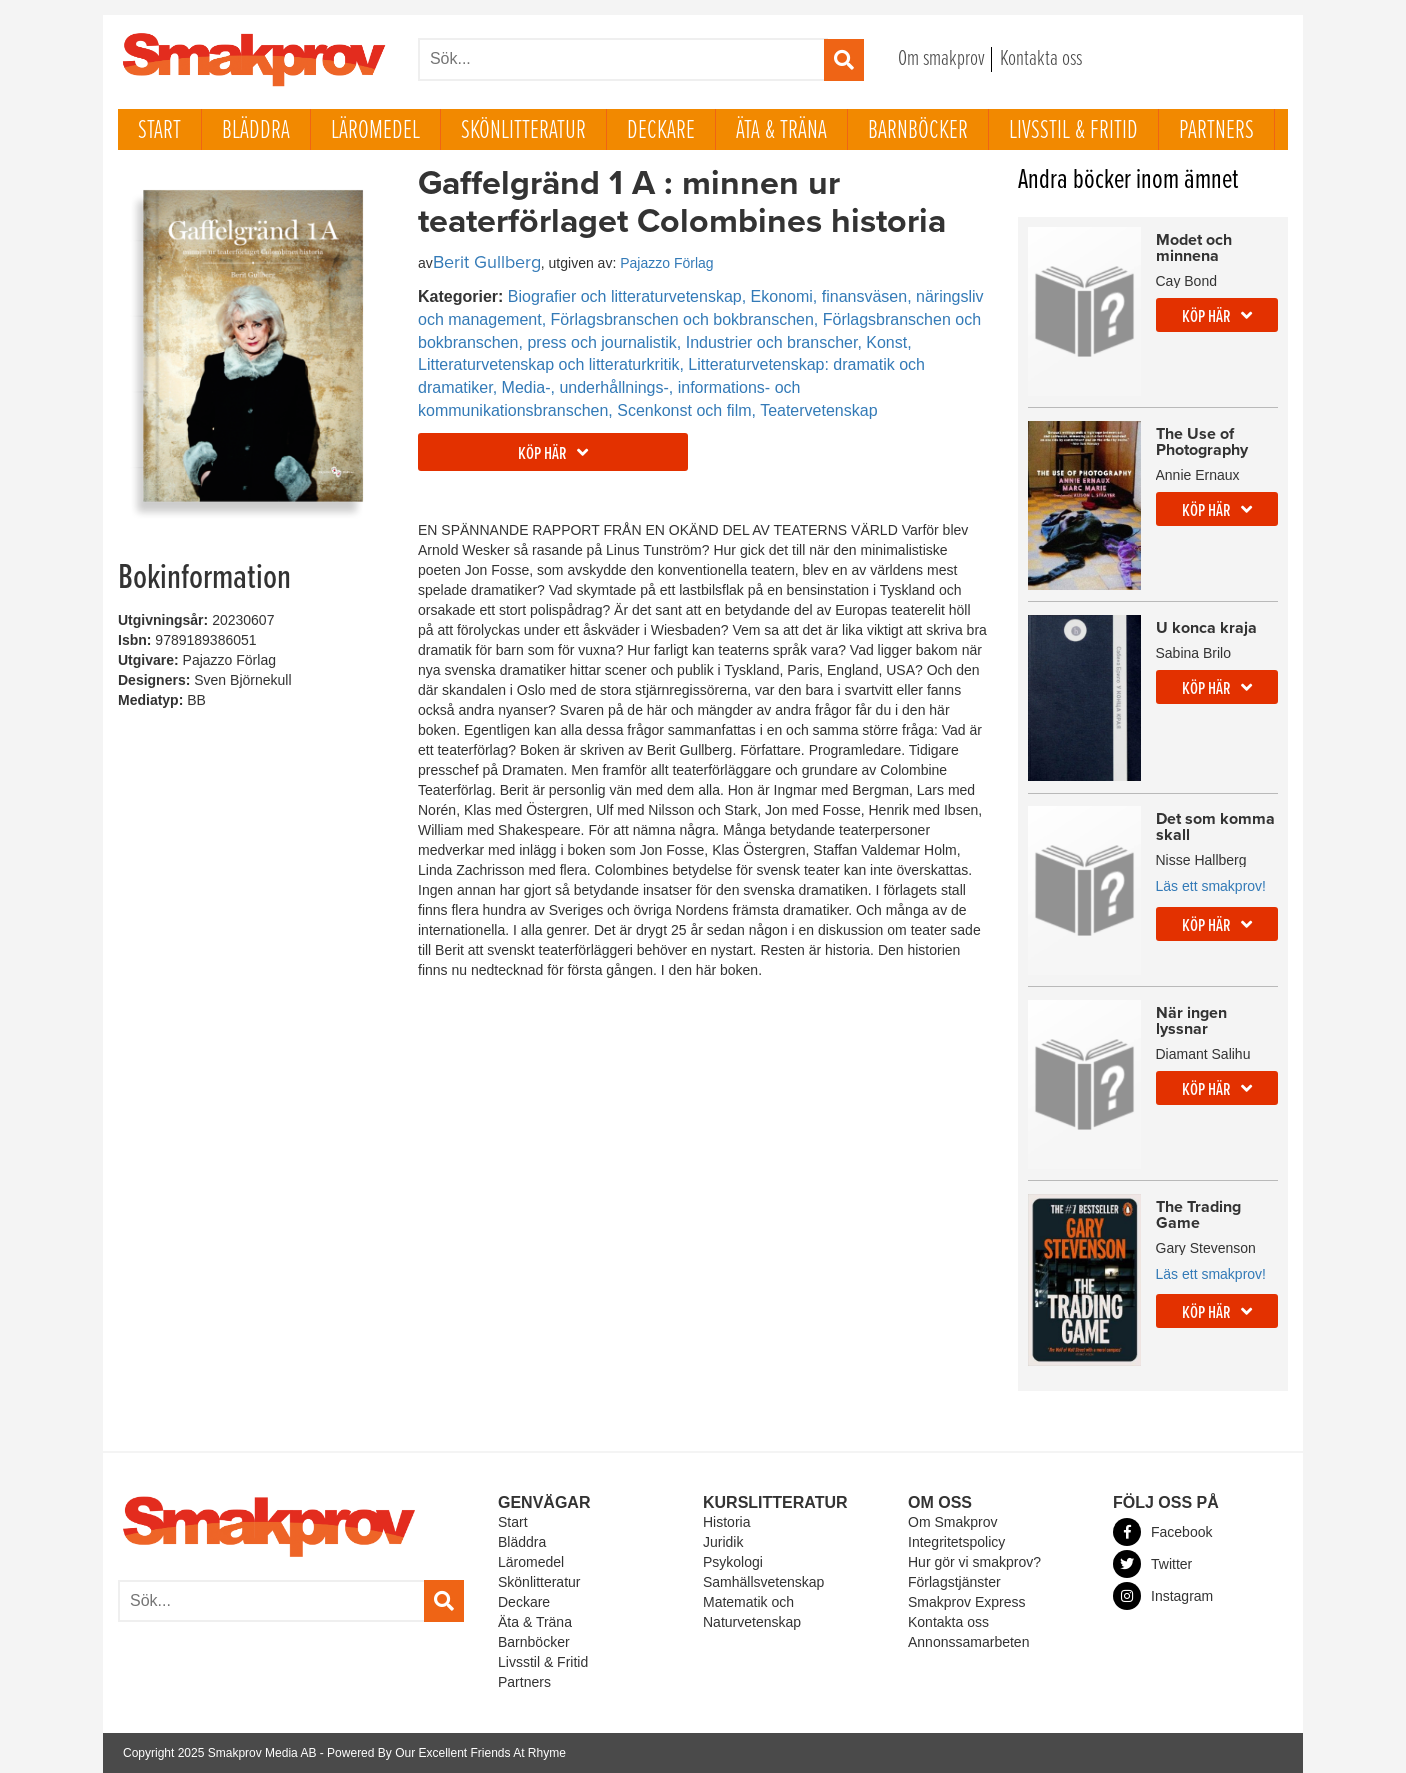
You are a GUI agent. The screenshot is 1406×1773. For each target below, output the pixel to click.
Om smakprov (941, 59)
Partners (1216, 131)
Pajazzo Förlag (666, 263)
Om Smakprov (952, 1522)
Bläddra (256, 131)
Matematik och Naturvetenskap (752, 1612)
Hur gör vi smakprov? (974, 1562)
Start (159, 131)
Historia (726, 1522)
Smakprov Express (966, 1602)
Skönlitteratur (523, 131)
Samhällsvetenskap (763, 1582)
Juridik (723, 1542)
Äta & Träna (781, 131)
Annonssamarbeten (968, 1642)
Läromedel (375, 131)
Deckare (661, 131)
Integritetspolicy (956, 1542)
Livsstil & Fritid (1073, 131)
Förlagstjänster (954, 1582)
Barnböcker (918, 131)
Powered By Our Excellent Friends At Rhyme (446, 1753)
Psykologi (733, 1562)
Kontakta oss (1041, 59)
